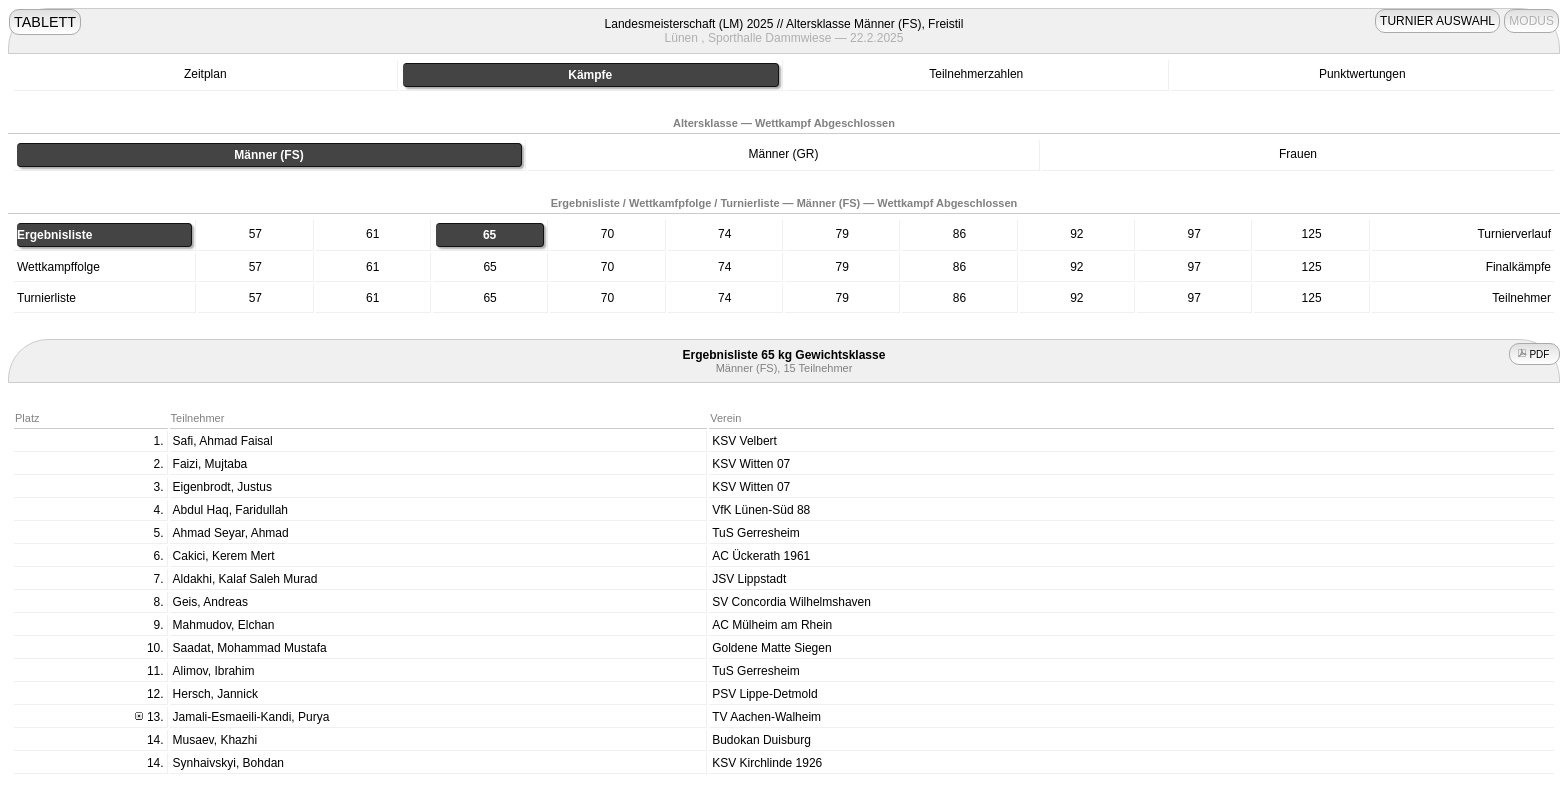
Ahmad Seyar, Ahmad (231, 533)
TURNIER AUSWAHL (1437, 21)
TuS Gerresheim (756, 533)
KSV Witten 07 (751, 464)
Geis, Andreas (210, 602)
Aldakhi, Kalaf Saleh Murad (245, 579)
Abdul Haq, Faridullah (230, 510)
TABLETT (45, 22)
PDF (1535, 354)
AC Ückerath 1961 (761, 556)
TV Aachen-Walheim (766, 717)
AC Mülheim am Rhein (772, 625)
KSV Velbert (744, 441)
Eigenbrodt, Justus (222, 487)
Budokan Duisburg (761, 740)
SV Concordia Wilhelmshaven (791, 602)
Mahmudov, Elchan (224, 625)
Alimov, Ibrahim (214, 671)
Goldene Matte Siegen (771, 648)
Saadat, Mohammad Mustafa (250, 648)
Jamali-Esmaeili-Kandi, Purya (251, 717)
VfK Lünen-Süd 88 (761, 510)
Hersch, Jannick (215, 694)
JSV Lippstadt (749, 579)
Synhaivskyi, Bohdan (228, 763)
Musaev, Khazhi (215, 740)
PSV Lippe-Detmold (764, 694)
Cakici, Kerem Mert (224, 556)
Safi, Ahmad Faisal (223, 441)
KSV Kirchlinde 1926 (767, 763)
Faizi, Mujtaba (210, 464)
